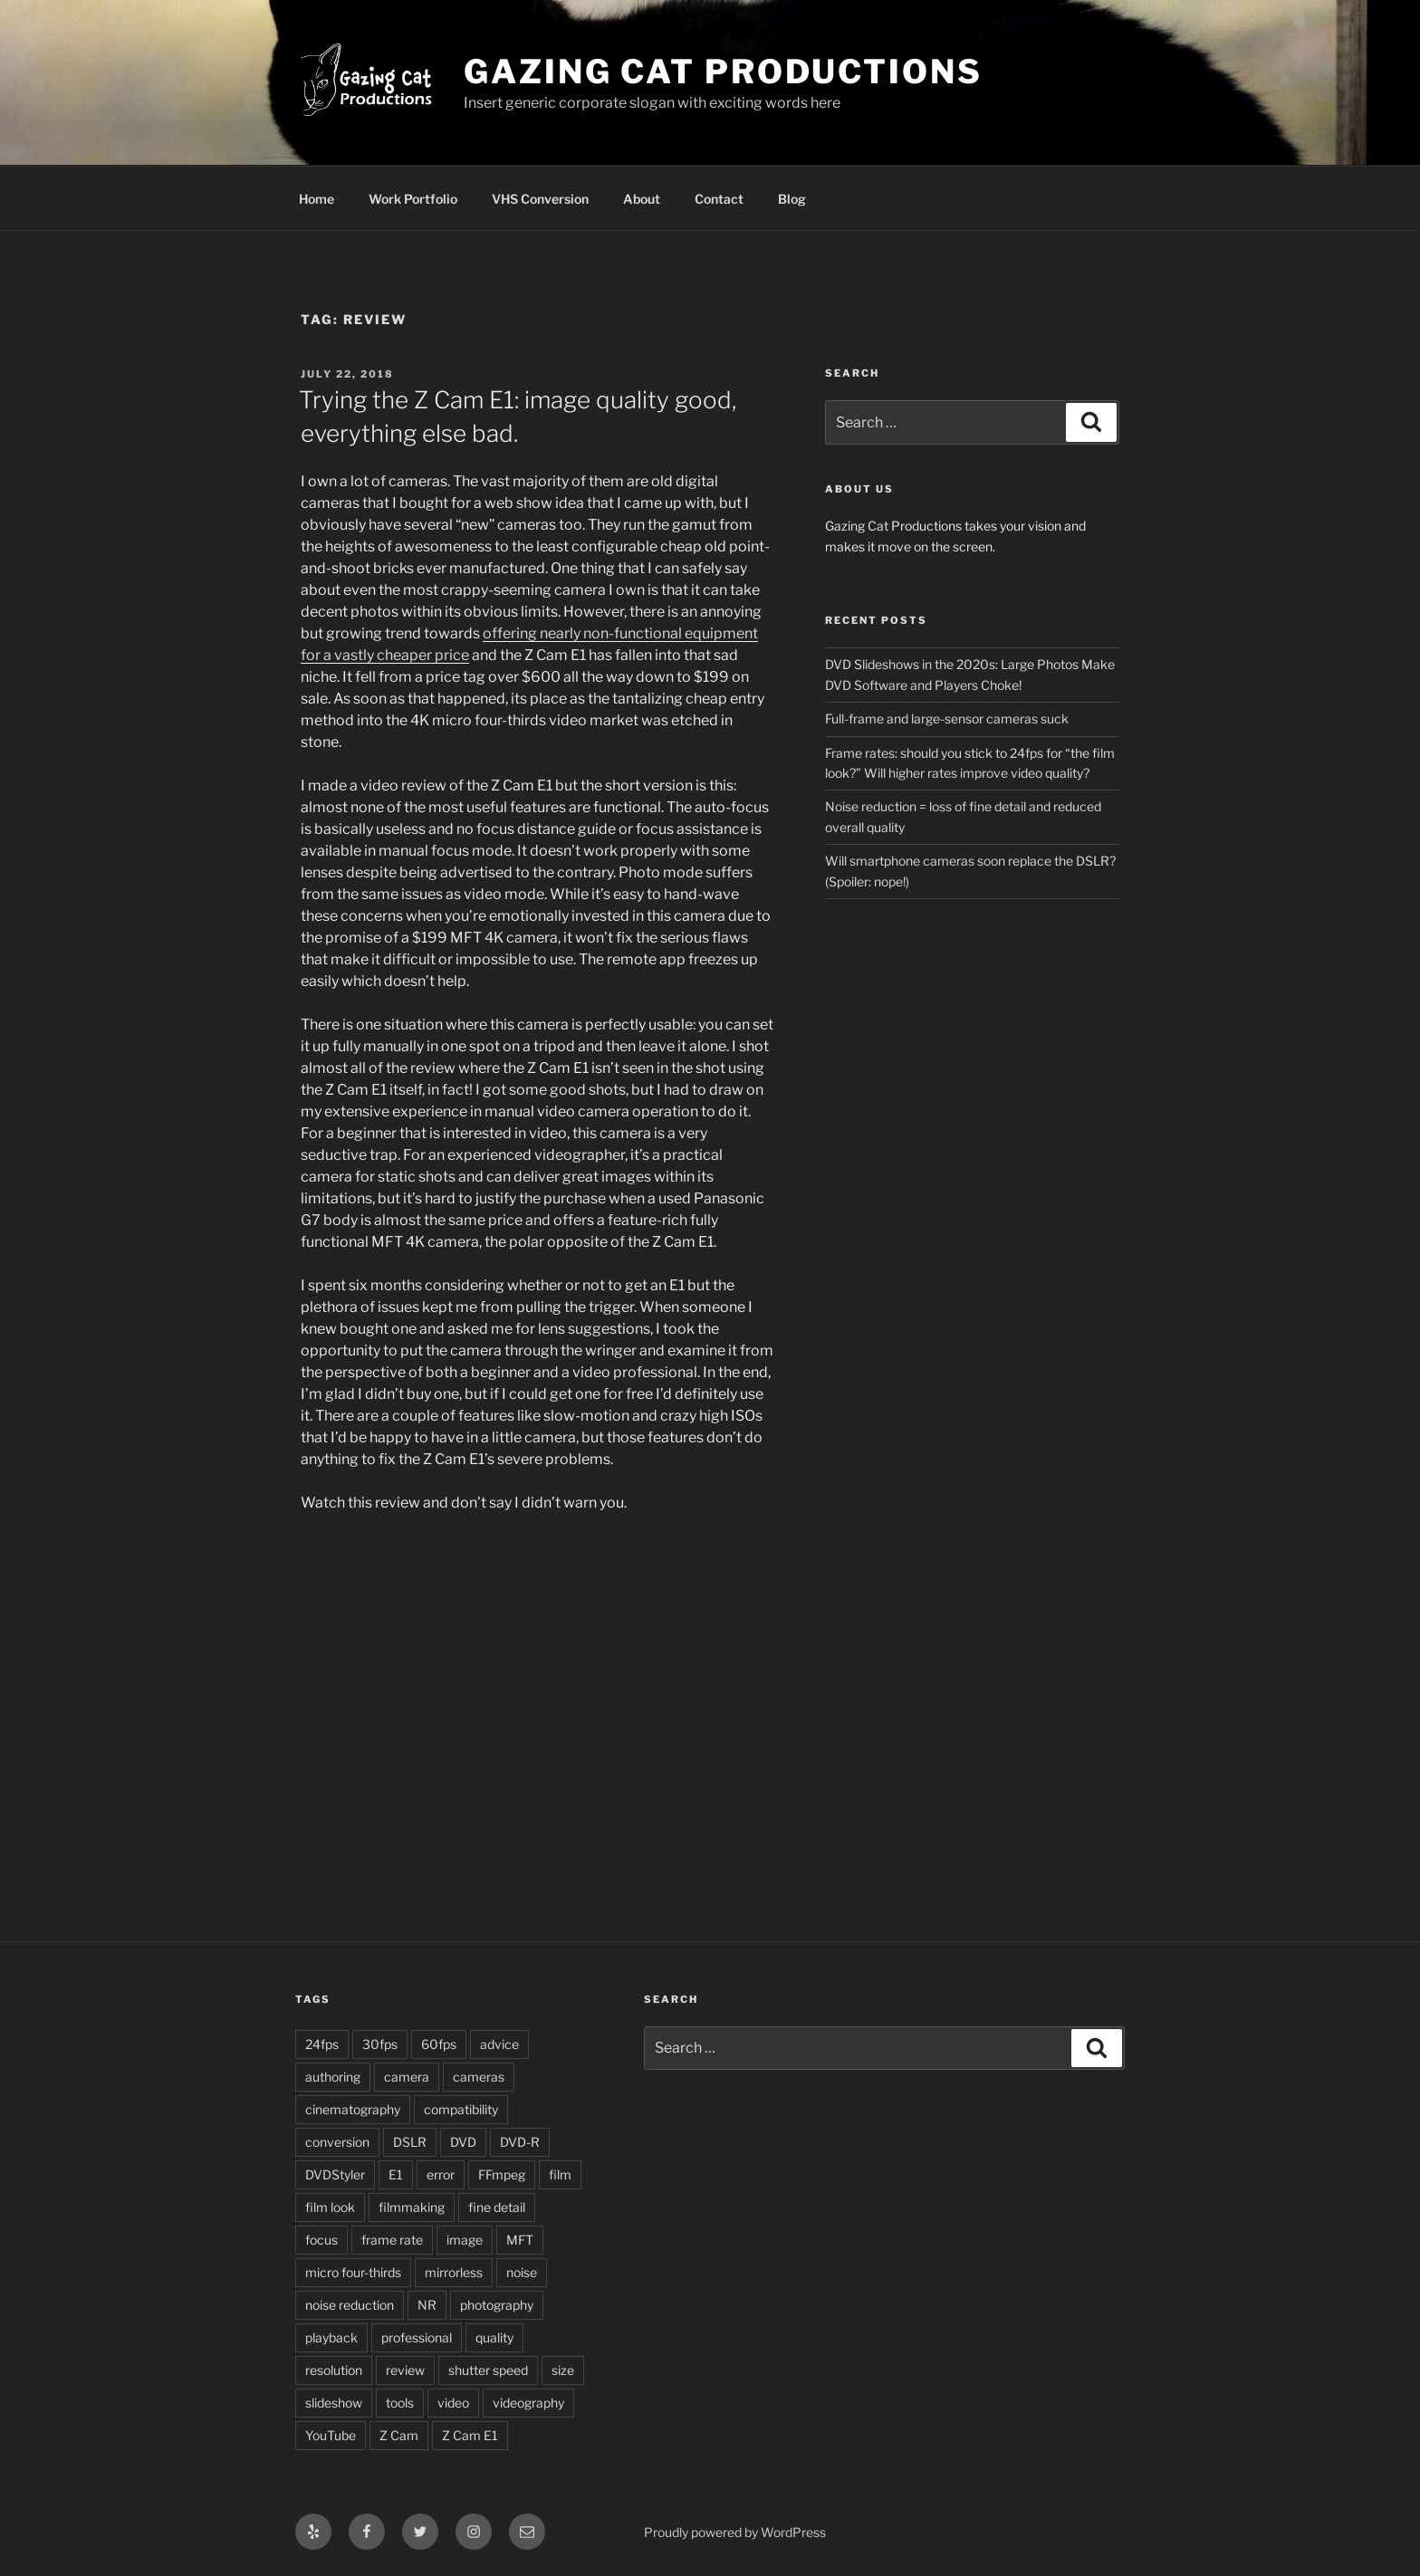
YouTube (330, 2435)
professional (416, 2337)
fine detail (496, 2207)
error (441, 2174)
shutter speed (488, 2370)
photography (496, 2305)
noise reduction (349, 2305)
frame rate (392, 2239)
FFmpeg (501, 2174)
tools (400, 2402)
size (563, 2370)
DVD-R (520, 2142)
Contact (719, 198)
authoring (332, 2076)
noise (521, 2272)
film (560, 2174)
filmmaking (412, 2207)
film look (330, 2207)
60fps (438, 2044)
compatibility (461, 2109)
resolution (333, 2370)
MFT (519, 2239)
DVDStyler (335, 2174)
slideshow (333, 2402)
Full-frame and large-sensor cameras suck (947, 718)
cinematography (352, 2109)
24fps (322, 2044)
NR (427, 2305)
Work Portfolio (413, 198)
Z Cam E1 (470, 2435)
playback (331, 2337)
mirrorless (454, 2272)
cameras (478, 2076)
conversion (337, 2142)
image (464, 2239)
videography (528, 2402)
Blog (792, 198)
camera (406, 2076)
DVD (463, 2142)
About (641, 198)
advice (499, 2044)
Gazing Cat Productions (723, 71)
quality (494, 2337)
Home (316, 198)
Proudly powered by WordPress (735, 2532)
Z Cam (398, 2435)
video (453, 2402)
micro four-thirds (353, 2272)
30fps (380, 2044)
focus (321, 2239)
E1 (396, 2174)
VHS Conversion (540, 198)
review (405, 2370)
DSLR (410, 2142)
